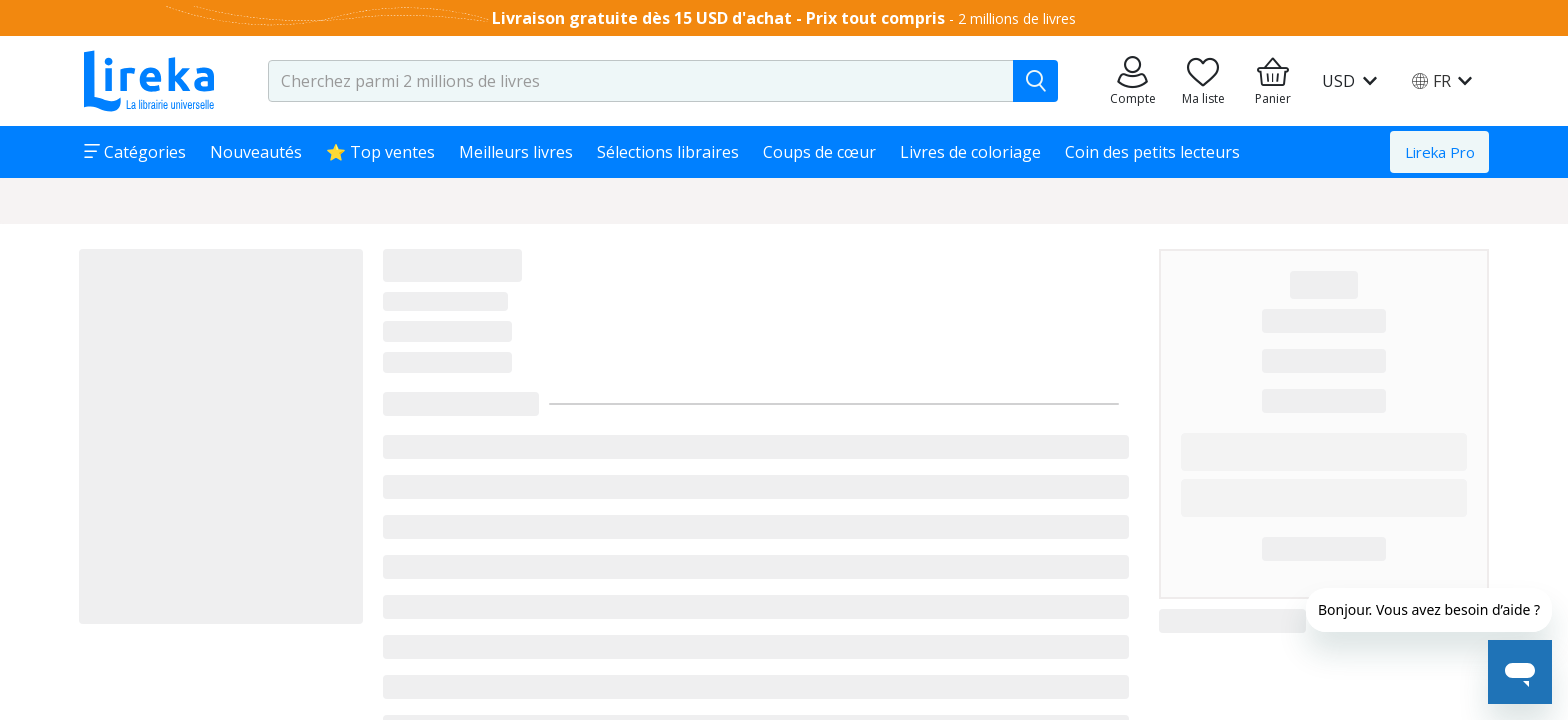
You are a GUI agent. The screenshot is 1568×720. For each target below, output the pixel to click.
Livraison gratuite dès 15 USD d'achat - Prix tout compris (718, 18)
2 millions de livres (1017, 18)
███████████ (1324, 400)
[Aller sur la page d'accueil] (149, 81)
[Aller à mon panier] (1273, 81)
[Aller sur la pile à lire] (1203, 81)
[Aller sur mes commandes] (1133, 81)
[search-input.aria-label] (641, 81)
